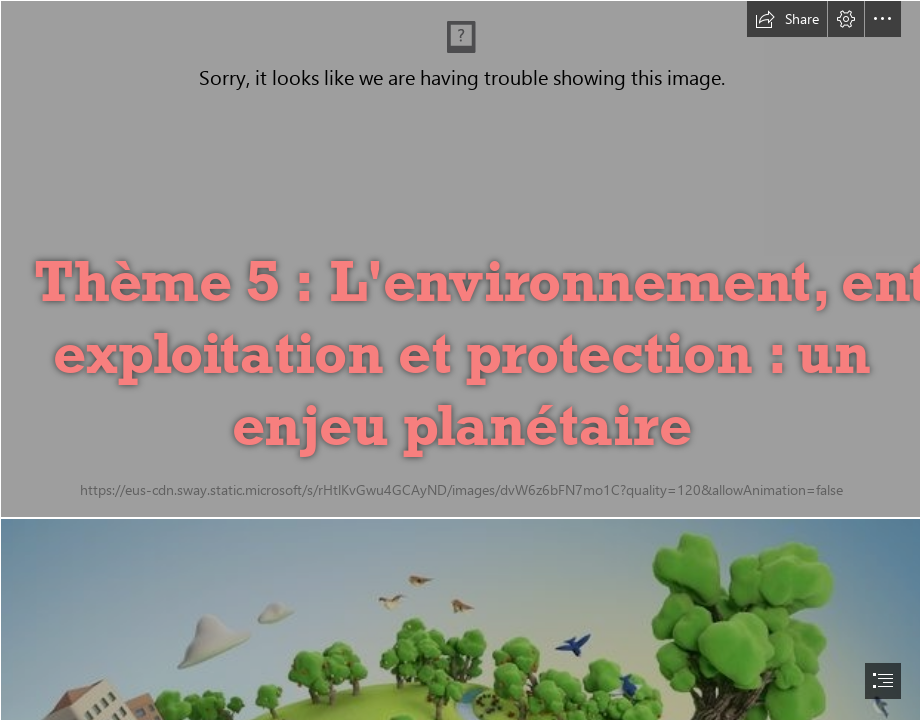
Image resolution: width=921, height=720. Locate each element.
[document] (460, 360)
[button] (787, 19)
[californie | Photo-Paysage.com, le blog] (460, 259)
